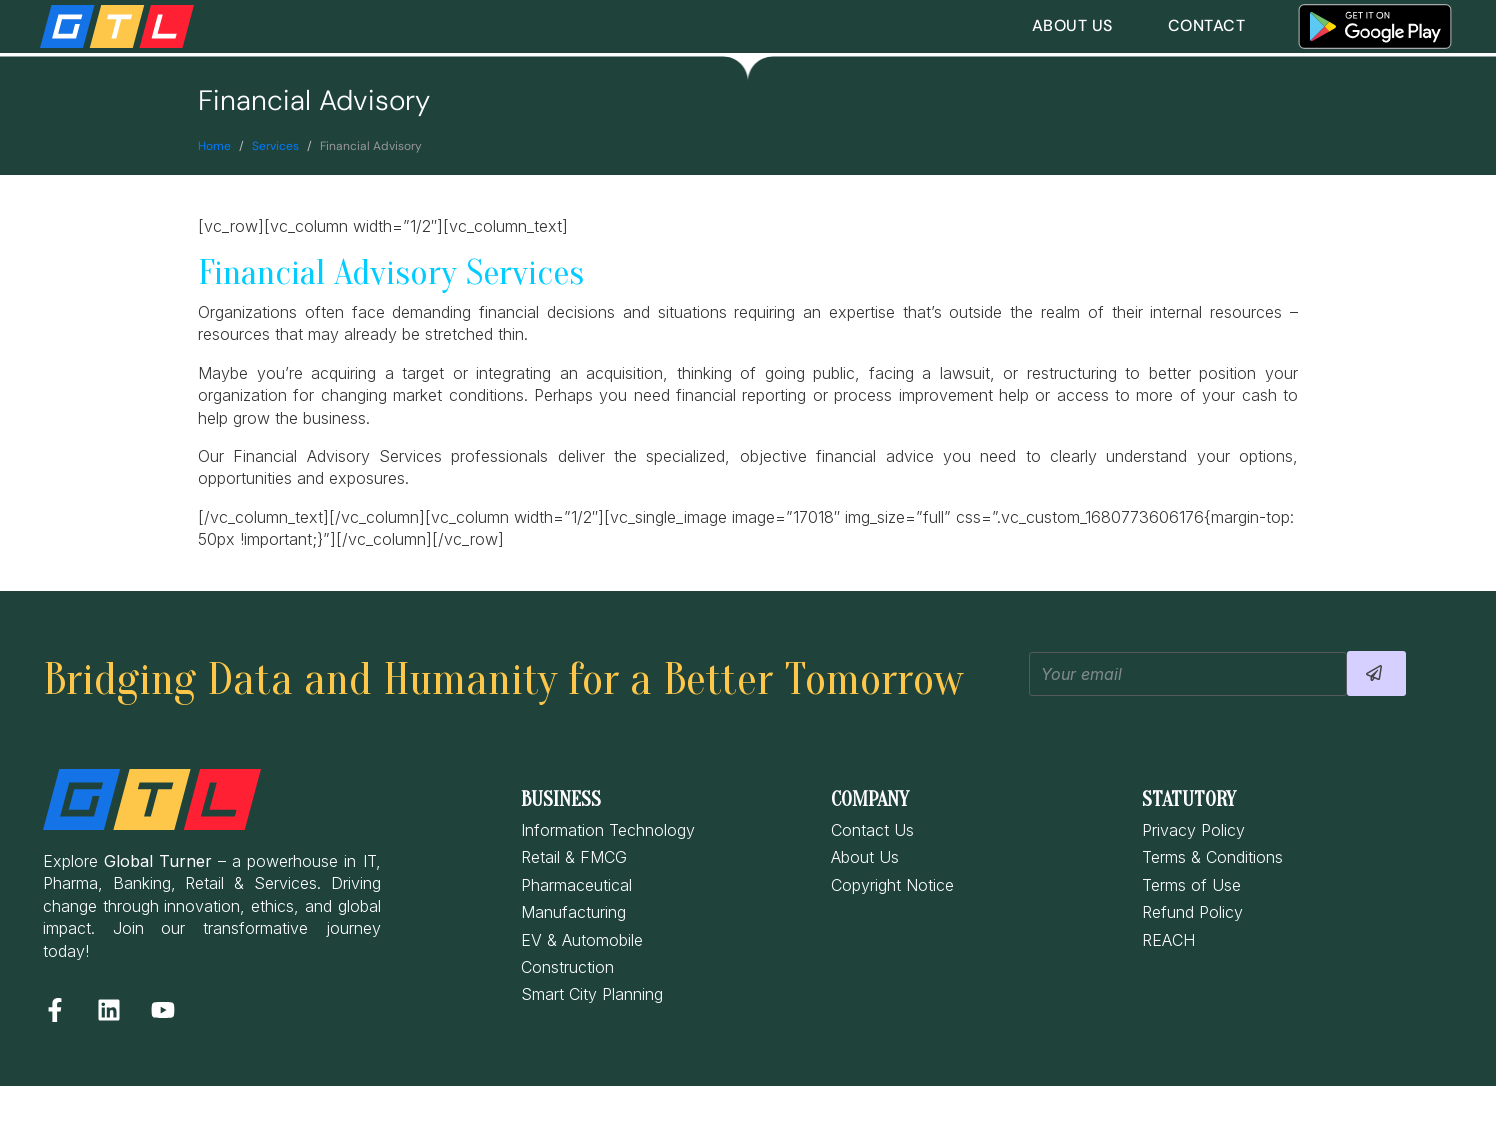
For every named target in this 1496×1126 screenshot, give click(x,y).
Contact (1207, 25)
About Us (1072, 25)
